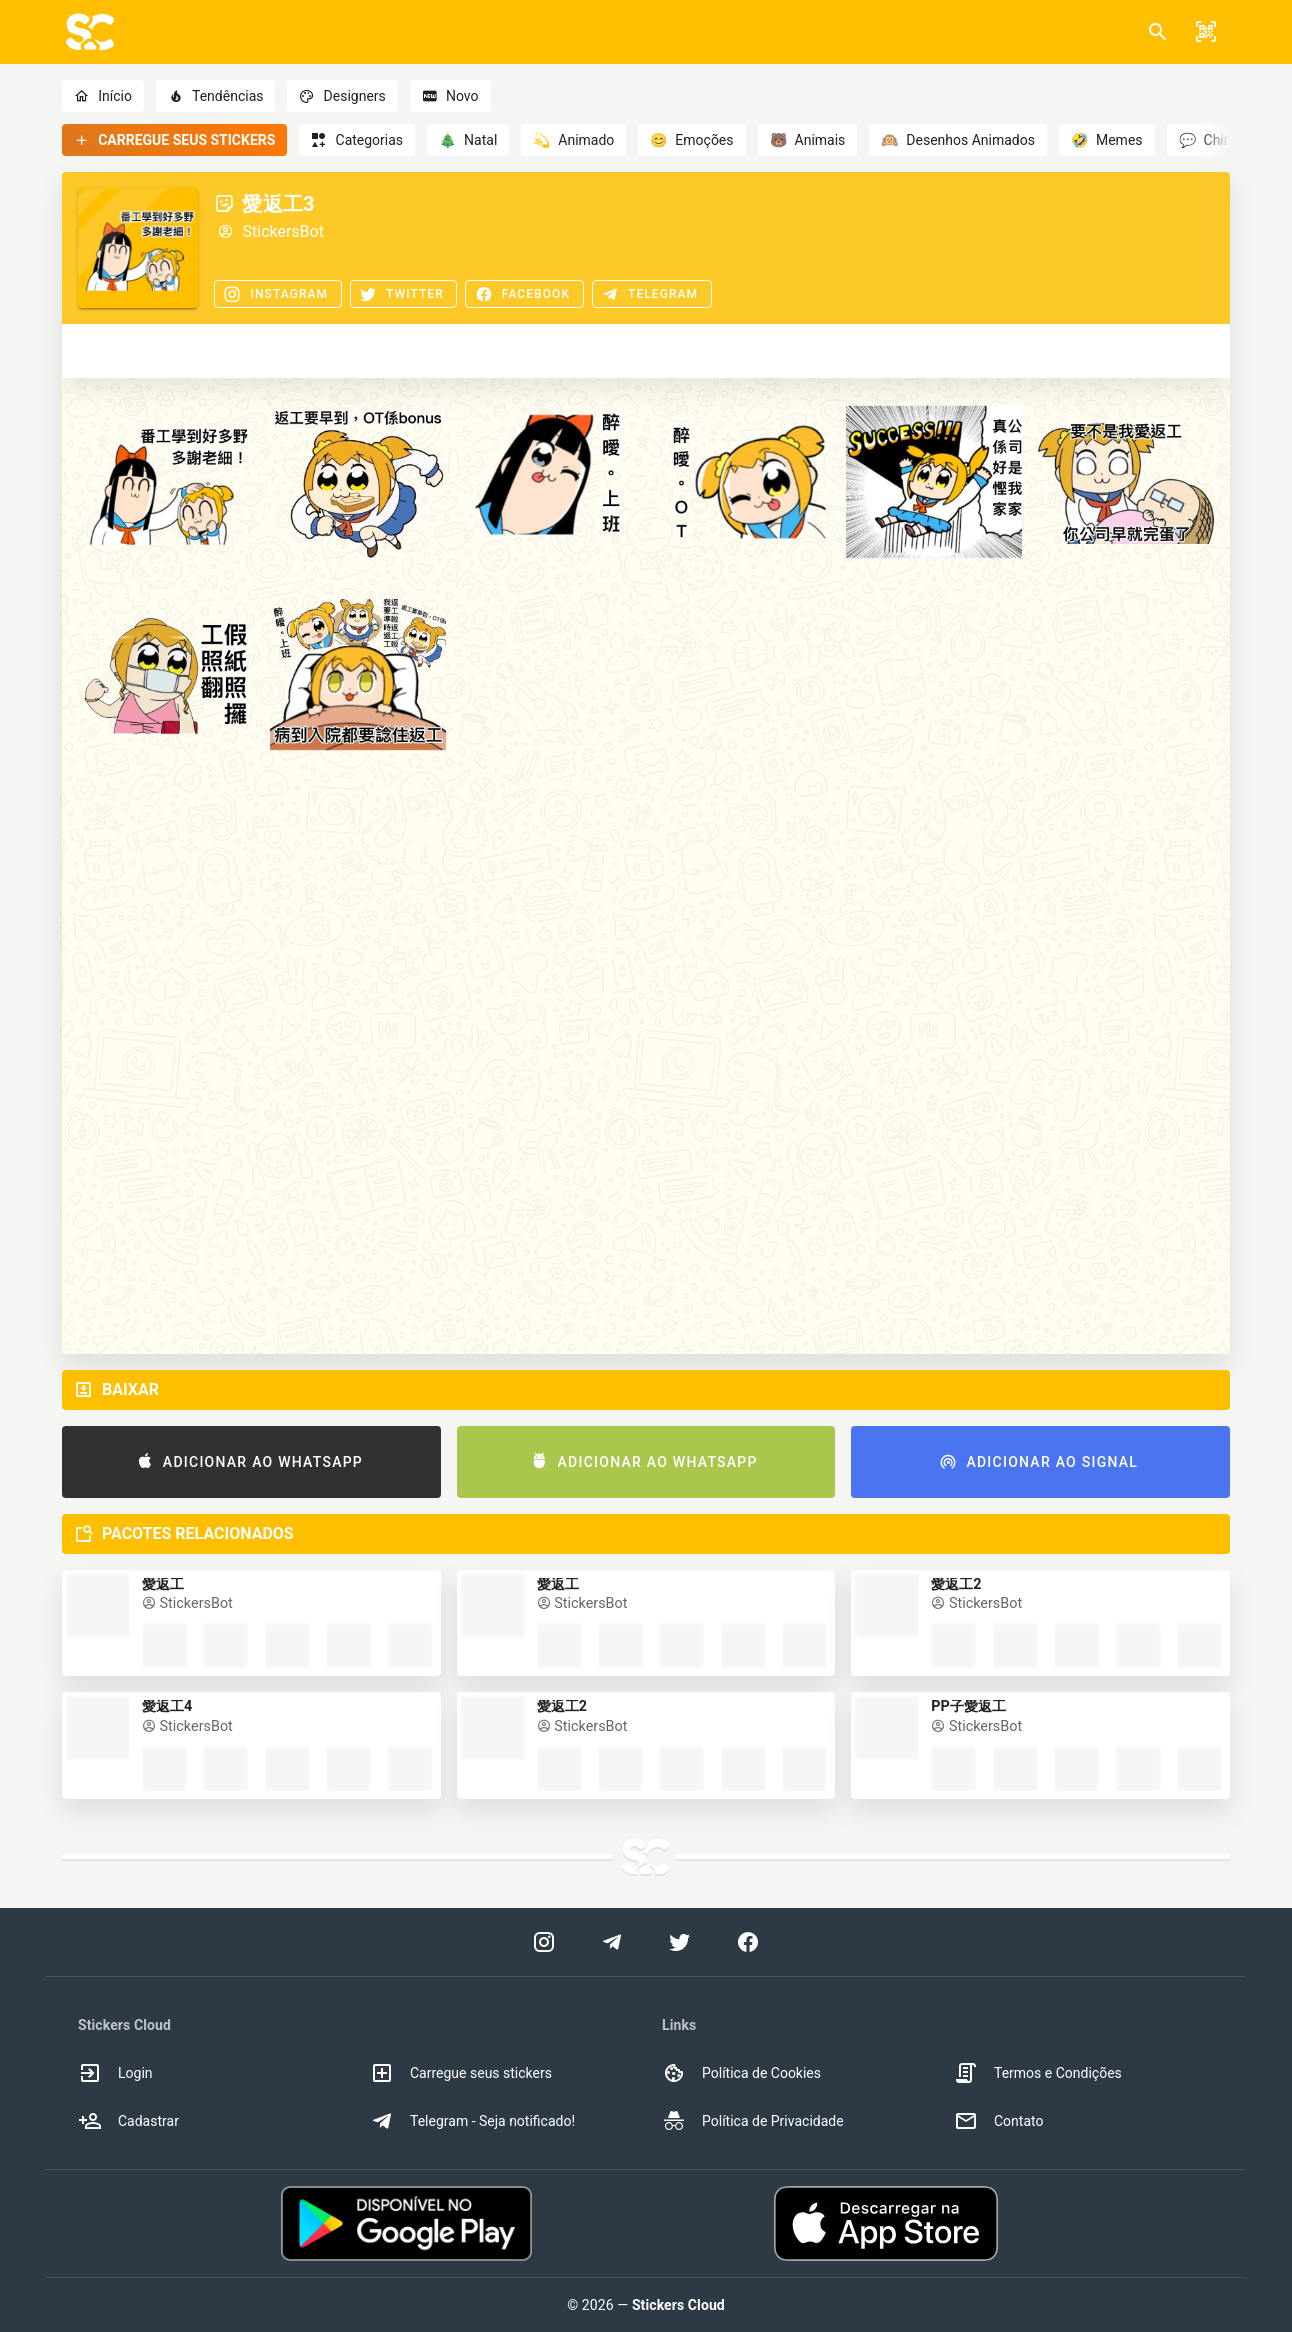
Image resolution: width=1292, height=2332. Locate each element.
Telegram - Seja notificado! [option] (472, 2121)
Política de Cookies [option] (741, 2073)
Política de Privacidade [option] (753, 2121)
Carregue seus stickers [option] (461, 2073)
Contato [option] (998, 2121)
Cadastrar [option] (128, 2121)
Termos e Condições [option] (1038, 2073)
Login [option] (115, 2073)
